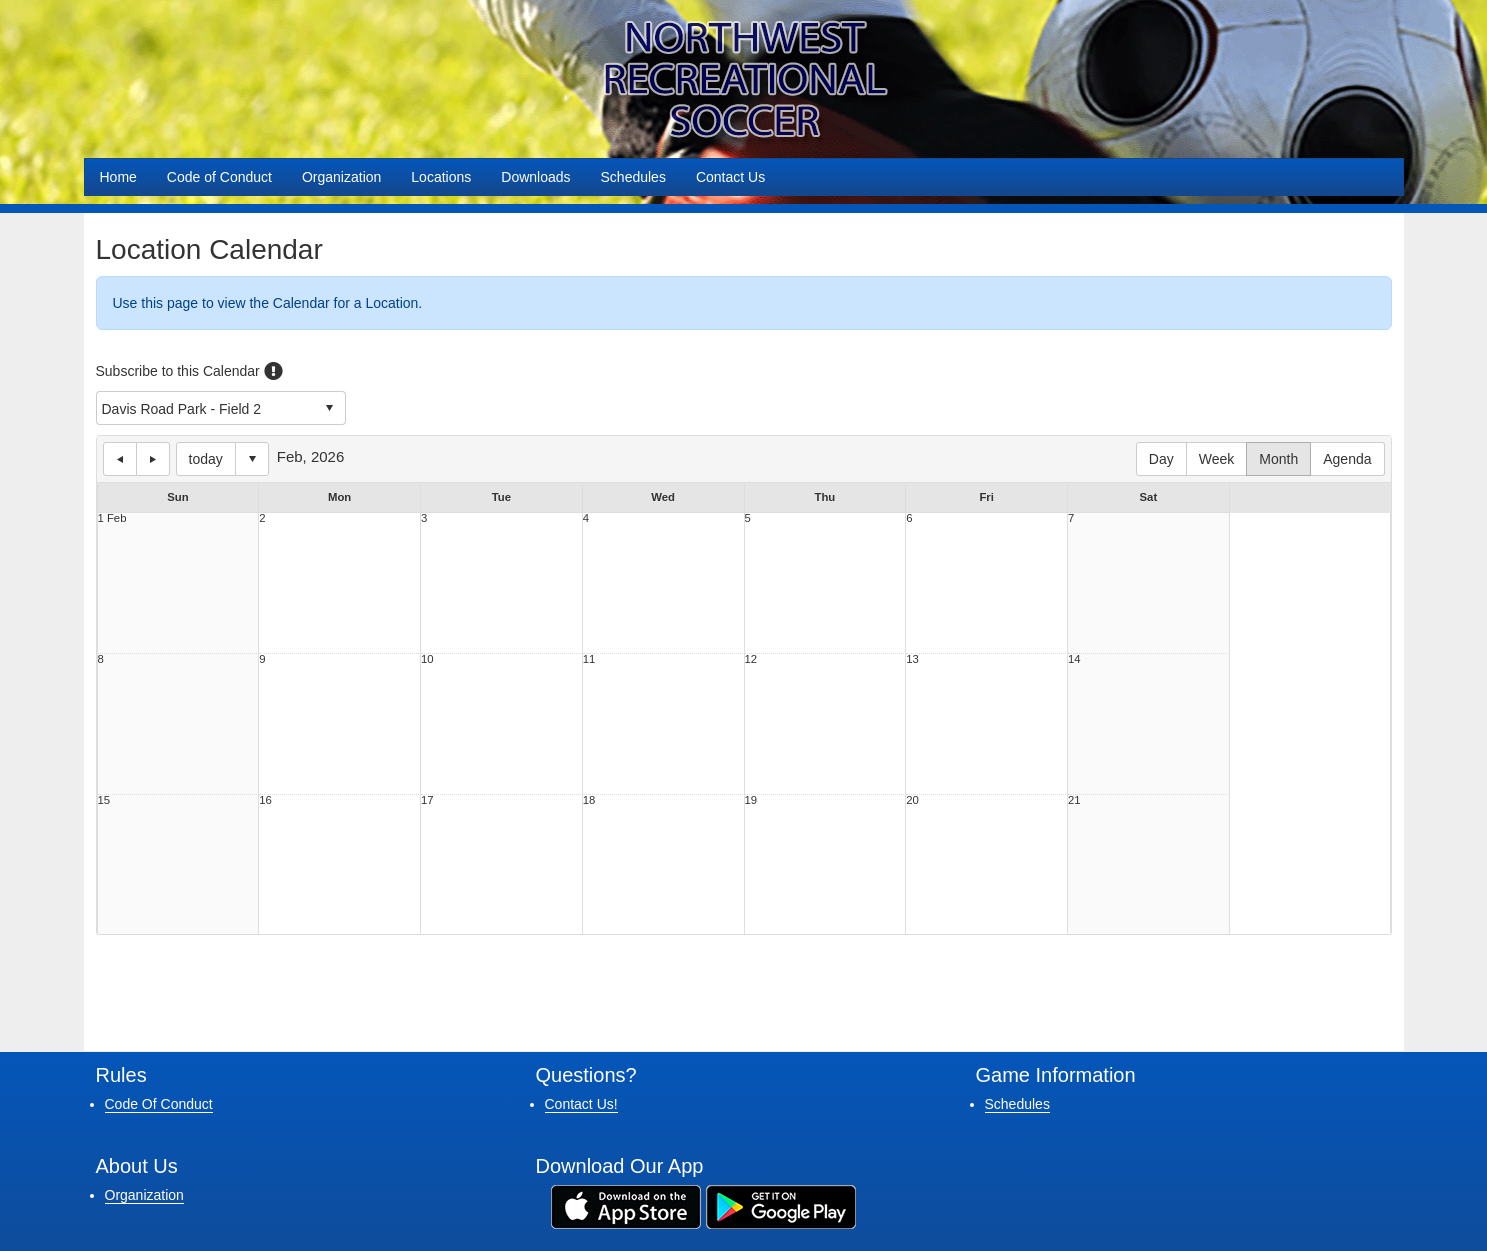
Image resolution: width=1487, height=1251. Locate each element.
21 (1074, 800)
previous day (120, 459)
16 (265, 800)
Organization (341, 177)
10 (427, 659)
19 (751, 800)
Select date (252, 459)
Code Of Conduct (159, 1104)
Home (118, 177)
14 (1074, 659)
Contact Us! (581, 1104)
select (329, 408)
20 (912, 800)
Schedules (633, 177)
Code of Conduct (219, 177)
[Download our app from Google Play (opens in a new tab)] (781, 1206)
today (206, 459)
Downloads (535, 177)
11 (589, 659)
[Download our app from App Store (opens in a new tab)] (626, 1206)
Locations (441, 177)
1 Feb (112, 518)
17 (427, 800)
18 (589, 800)
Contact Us (730, 177)
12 (751, 659)
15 (104, 800)
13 (912, 659)
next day (153, 459)
